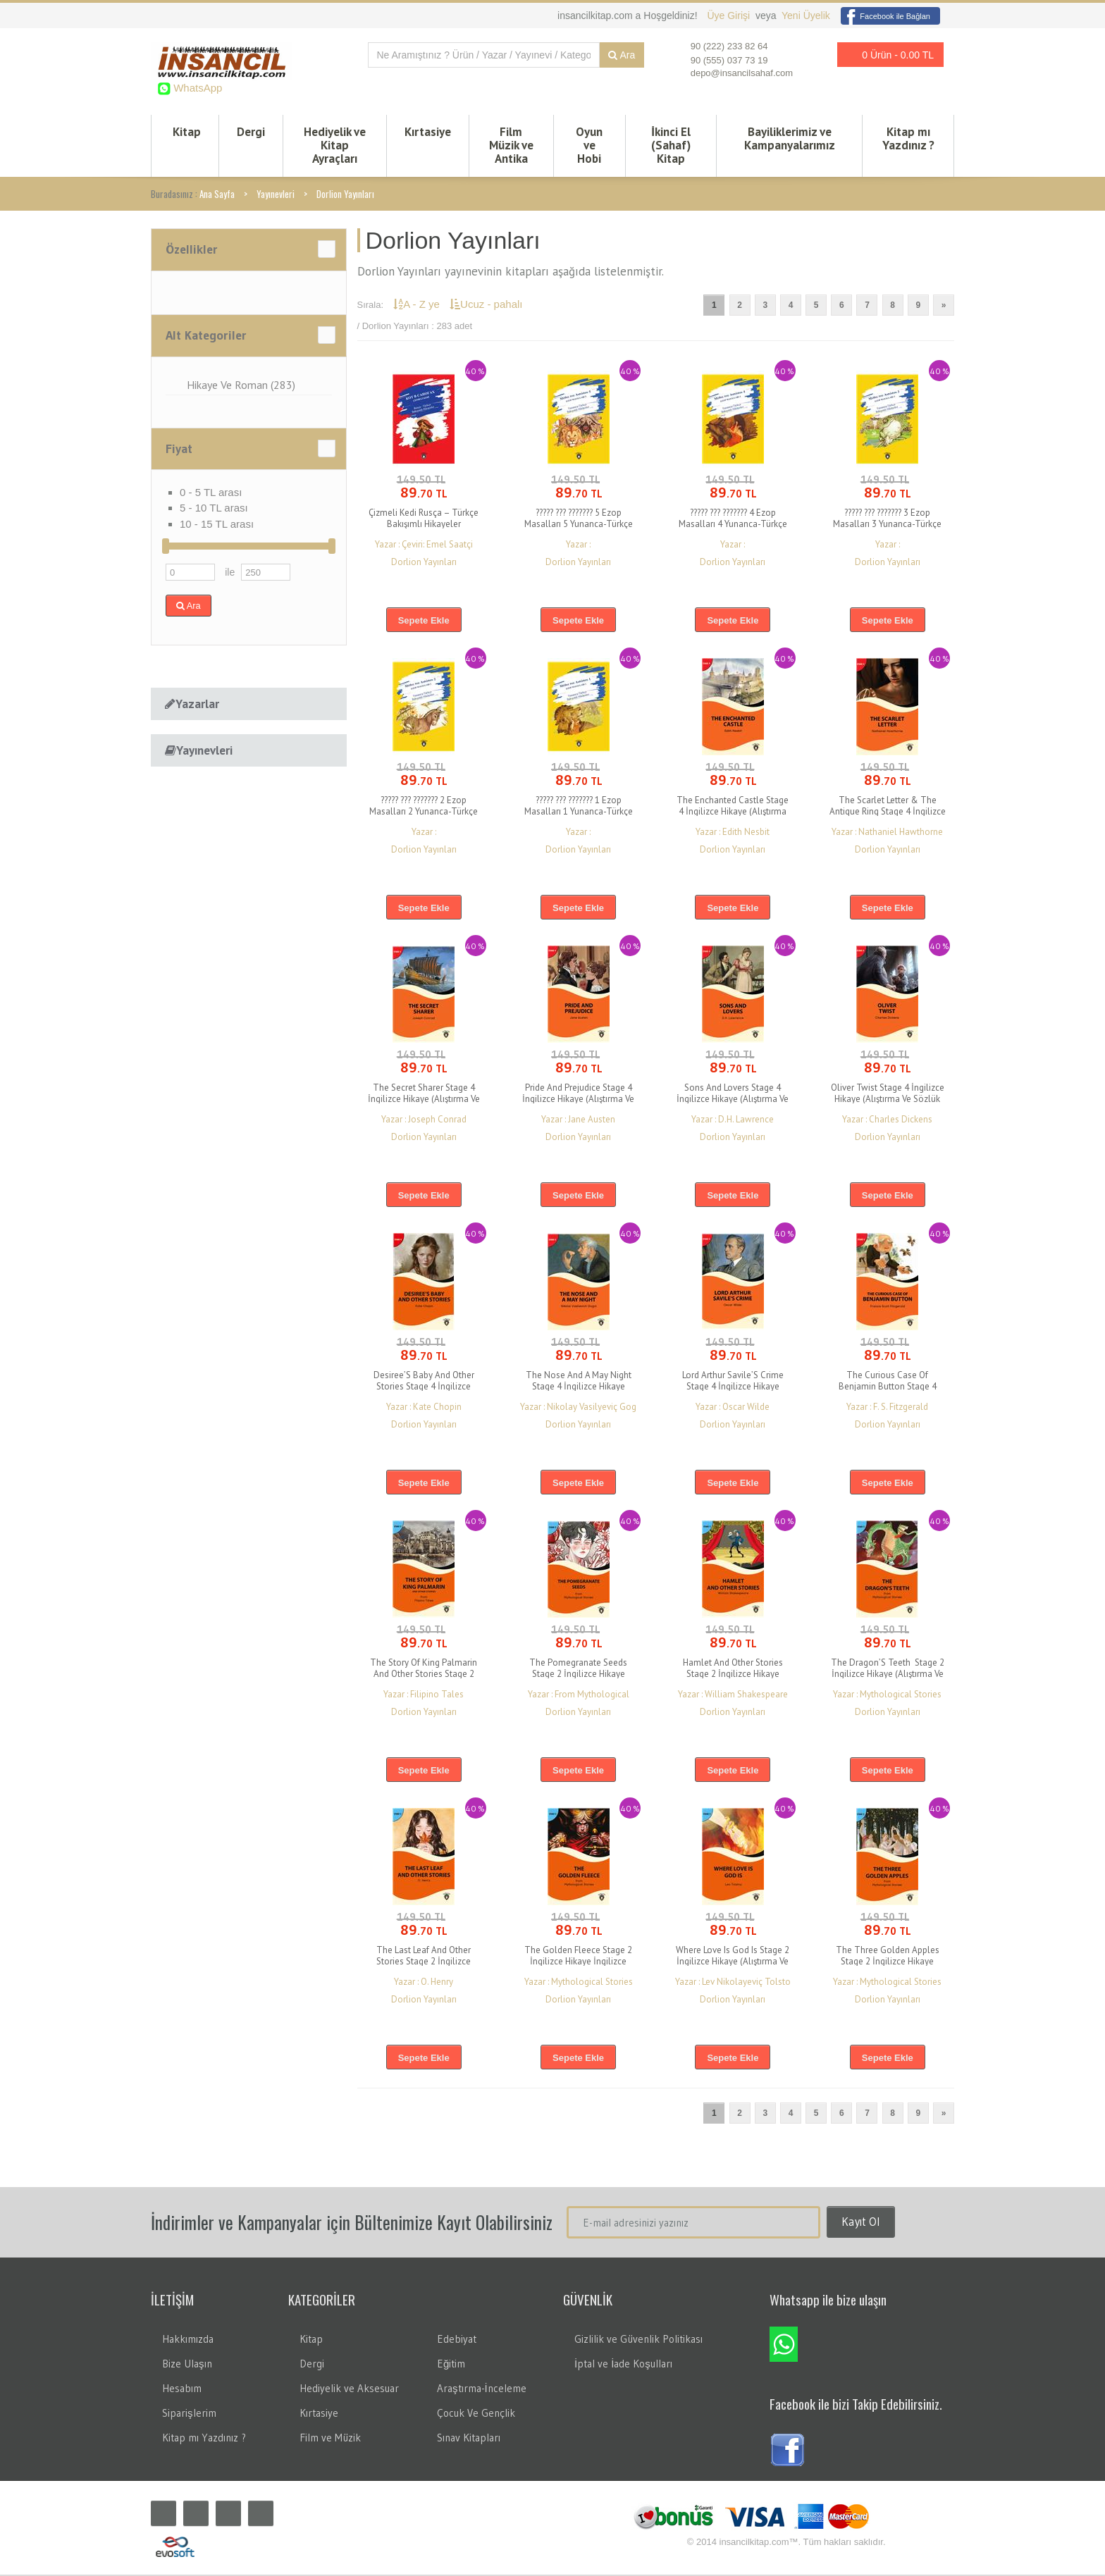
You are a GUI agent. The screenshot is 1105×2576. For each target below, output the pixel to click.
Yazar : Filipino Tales (423, 1696)
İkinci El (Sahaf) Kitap (671, 146)
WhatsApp (196, 88)
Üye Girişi (730, 15)
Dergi (251, 132)
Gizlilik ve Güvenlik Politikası (638, 2340)
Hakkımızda (188, 2340)
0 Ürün (886, 54)
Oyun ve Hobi (589, 146)
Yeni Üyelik (806, 15)
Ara (621, 55)
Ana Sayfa (217, 195)
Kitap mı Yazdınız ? (908, 139)
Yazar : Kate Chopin (424, 1408)
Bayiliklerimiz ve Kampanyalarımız (789, 139)
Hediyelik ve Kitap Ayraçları (335, 146)
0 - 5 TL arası (211, 494)
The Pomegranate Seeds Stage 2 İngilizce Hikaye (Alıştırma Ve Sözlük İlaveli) (578, 1675)
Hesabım (182, 2389)
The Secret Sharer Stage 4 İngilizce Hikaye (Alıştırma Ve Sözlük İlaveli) (424, 1100)
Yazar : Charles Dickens (887, 1121)
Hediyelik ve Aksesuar (349, 2389)
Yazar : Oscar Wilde (733, 1408)
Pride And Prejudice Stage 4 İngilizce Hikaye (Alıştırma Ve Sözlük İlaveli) (578, 1100)
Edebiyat (456, 2340)
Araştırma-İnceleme (481, 2389)
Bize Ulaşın (187, 2365)
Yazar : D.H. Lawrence (732, 1121)
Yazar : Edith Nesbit (733, 833)
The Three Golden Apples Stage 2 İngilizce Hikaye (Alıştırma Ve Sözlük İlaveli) (887, 1962)
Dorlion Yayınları (345, 195)
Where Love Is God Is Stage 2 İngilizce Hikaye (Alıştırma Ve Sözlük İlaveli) (732, 1962)
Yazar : (578, 546)
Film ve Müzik (330, 2439)
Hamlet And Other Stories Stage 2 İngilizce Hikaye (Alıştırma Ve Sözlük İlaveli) (732, 1675)
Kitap (187, 132)
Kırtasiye (428, 132)
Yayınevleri (276, 195)
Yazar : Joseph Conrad (424, 1121)
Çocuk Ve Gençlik (476, 2414)
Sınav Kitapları (468, 2439)
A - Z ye (418, 305)
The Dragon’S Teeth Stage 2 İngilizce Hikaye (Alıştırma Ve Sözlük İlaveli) (887, 1675)
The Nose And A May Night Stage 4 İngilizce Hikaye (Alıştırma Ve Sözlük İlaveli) (578, 1387)
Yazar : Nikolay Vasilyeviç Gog (578, 1408)
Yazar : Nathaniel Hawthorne (887, 833)
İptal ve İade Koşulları (623, 2365)
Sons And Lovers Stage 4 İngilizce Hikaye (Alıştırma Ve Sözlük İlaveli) (733, 1100)
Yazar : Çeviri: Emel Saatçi (424, 546)
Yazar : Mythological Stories (887, 1696)
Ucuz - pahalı (486, 305)
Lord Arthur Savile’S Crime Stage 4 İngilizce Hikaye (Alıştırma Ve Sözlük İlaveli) (732, 1387)
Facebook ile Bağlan (885, 16)
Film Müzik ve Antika (511, 146)
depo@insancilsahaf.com (742, 73)
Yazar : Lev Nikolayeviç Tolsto (733, 1983)
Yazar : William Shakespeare (733, 1696)
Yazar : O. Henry (423, 1983)
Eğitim (451, 2365)
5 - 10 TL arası (214, 509)
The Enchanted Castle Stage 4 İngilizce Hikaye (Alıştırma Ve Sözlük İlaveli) (733, 812)
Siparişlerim (189, 2414)
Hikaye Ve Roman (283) (241, 386)
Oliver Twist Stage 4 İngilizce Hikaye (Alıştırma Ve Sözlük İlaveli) (887, 1100)
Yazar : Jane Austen (578, 1121)
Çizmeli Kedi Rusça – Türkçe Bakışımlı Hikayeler (424, 519)
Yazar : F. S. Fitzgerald (887, 1408)
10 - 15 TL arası (217, 525)
